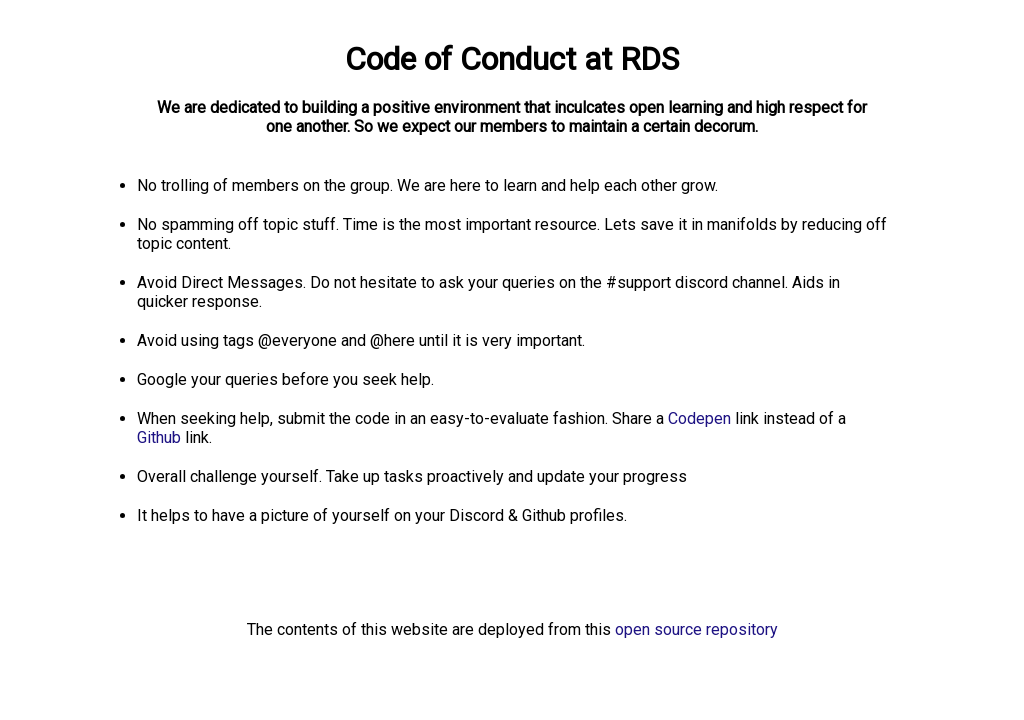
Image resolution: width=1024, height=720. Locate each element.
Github (161, 437)
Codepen (701, 418)
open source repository (696, 629)
